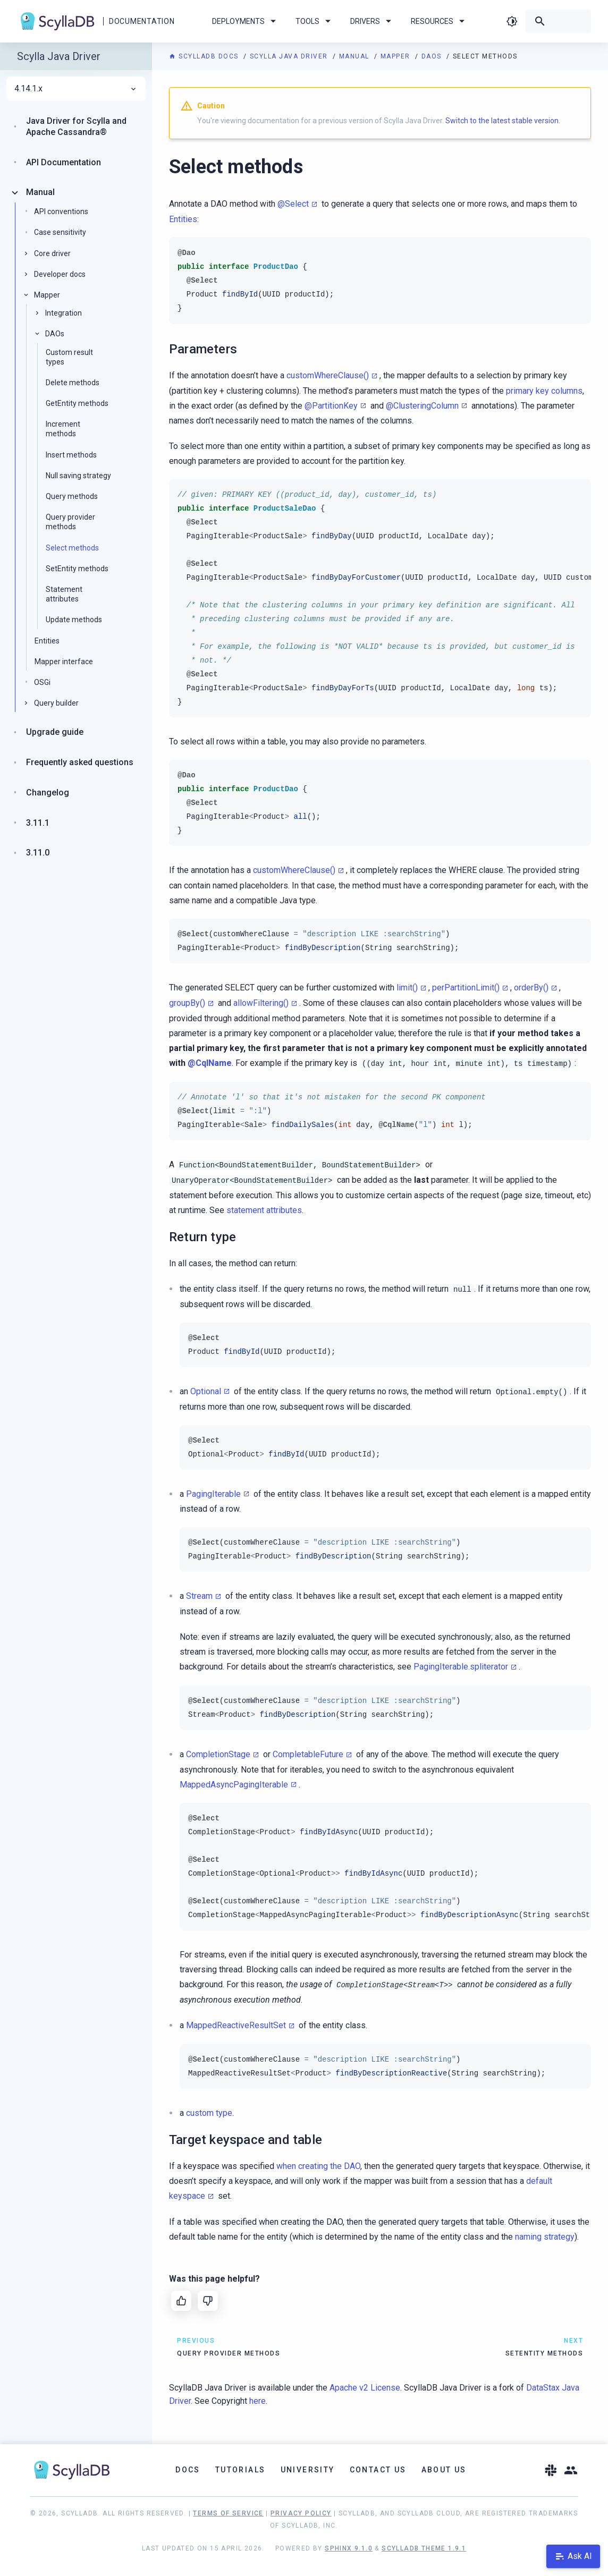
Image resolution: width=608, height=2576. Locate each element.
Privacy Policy (301, 2513)
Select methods (72, 548)
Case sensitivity (60, 232)
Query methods (72, 496)
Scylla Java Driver (290, 56)
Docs (187, 2469)
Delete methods (72, 382)
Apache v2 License (365, 2388)
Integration (63, 313)
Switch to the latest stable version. (502, 120)
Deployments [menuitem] (246, 21)
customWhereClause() (327, 375)
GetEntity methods (77, 403)
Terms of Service (228, 2513)
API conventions (61, 211)
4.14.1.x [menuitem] (76, 88)
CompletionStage (218, 1754)
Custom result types (69, 357)
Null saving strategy (78, 475)
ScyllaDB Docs (205, 56)
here (257, 2401)
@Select (293, 204)
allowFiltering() (261, 1003)
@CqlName (210, 1063)
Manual (355, 56)
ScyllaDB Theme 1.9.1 (424, 2548)
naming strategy (545, 2237)
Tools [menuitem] (314, 21)
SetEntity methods (77, 568)
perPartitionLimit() (466, 987)
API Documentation (63, 162)
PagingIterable (213, 1494)
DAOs (432, 56)
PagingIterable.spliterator (460, 1667)
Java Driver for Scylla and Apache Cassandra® (76, 126)
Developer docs (60, 274)
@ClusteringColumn (422, 406)
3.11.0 (37, 853)
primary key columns (544, 391)
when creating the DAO (318, 2166)
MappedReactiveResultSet (236, 2025)
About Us (444, 2469)
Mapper (397, 56)
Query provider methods (70, 522)
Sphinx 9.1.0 (349, 2548)
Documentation (141, 21)
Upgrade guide (54, 732)
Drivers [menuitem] (372, 21)
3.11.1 (37, 823)
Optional (205, 1391)
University (308, 2469)
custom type (209, 2113)
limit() (407, 987)
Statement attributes (64, 594)
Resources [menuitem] (439, 21)
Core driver (52, 253)
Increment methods (63, 429)
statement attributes (264, 1210)
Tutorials (240, 2469)
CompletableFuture (308, 1754)
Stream (199, 1596)
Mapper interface (64, 661)
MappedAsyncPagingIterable (234, 1785)
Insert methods (71, 455)
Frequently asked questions (79, 762)
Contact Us (378, 2469)
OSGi (42, 682)
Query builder (56, 703)
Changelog (47, 792)
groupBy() (187, 1003)
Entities (183, 219)
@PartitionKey (331, 406)
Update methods (74, 619)
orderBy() (531, 987)
